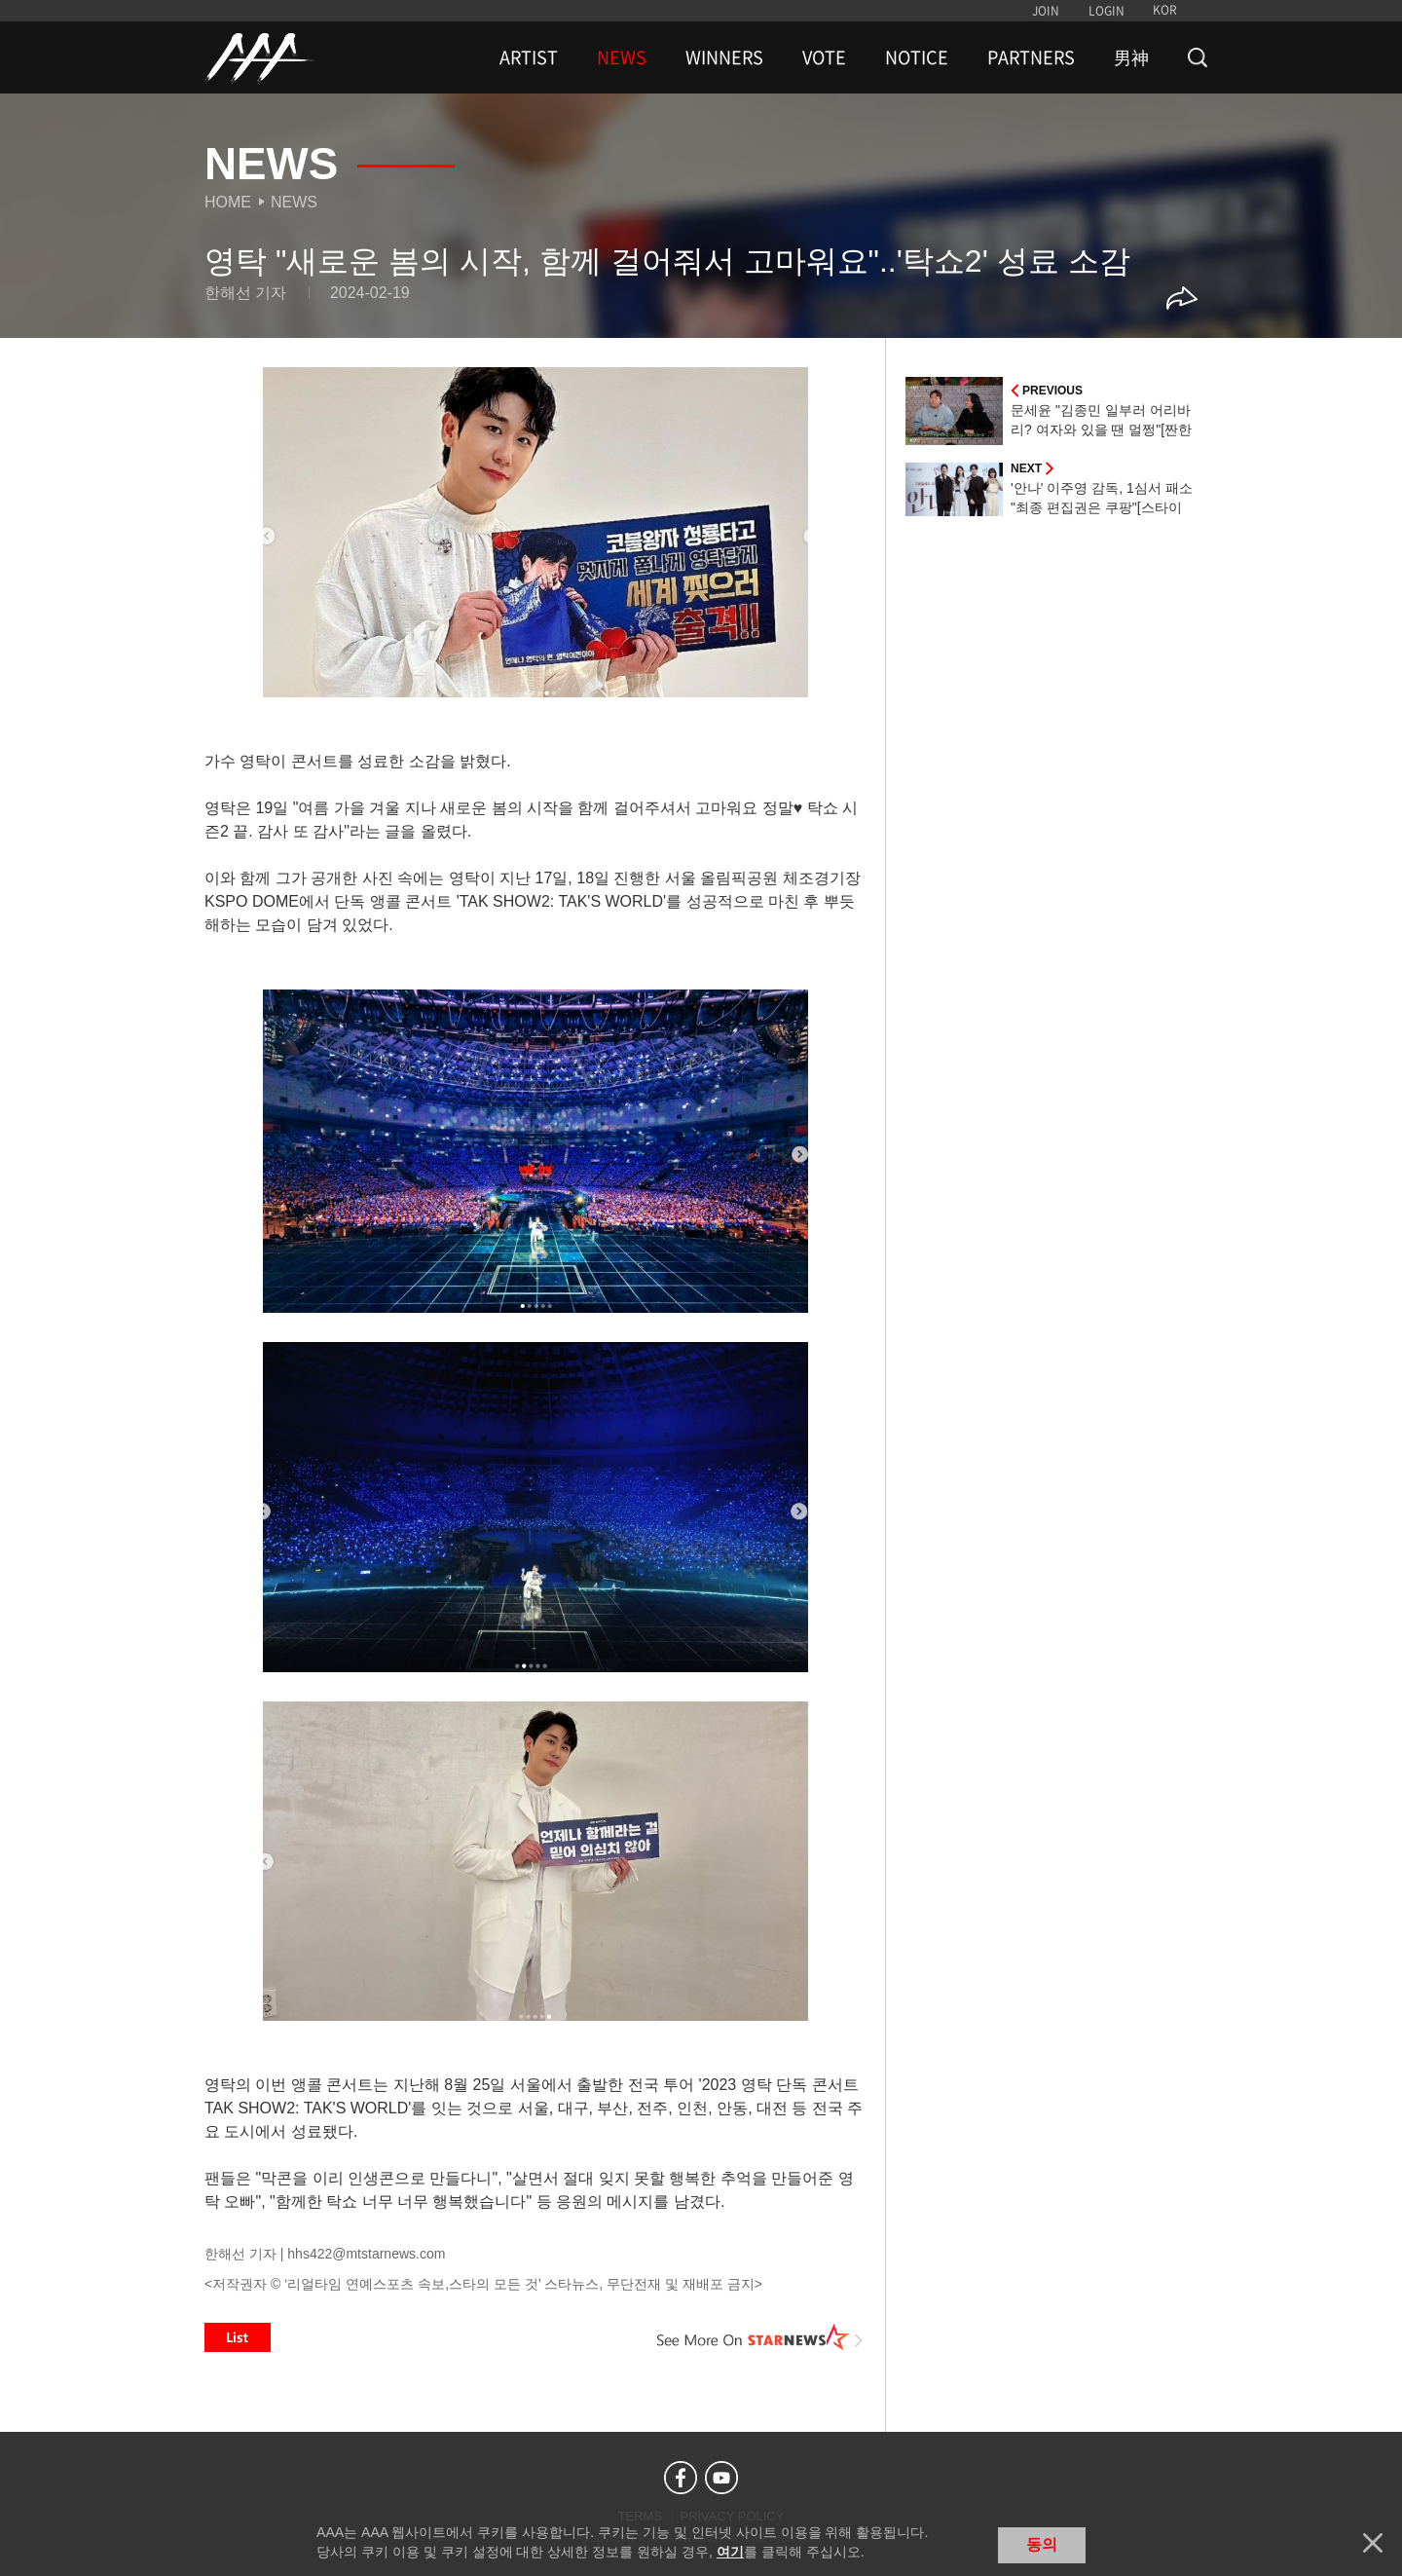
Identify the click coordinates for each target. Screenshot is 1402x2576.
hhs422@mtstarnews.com (366, 2253)
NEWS (621, 57)
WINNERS (724, 57)
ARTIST (528, 57)
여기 (730, 2551)
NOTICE (916, 57)
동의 (1041, 2544)
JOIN (1045, 11)
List (237, 2337)
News (294, 202)
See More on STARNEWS (760, 2337)
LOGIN (1106, 11)
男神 (1131, 57)
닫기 (1373, 2543)
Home (227, 202)
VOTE (824, 57)
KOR (1165, 10)
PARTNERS (1031, 57)
